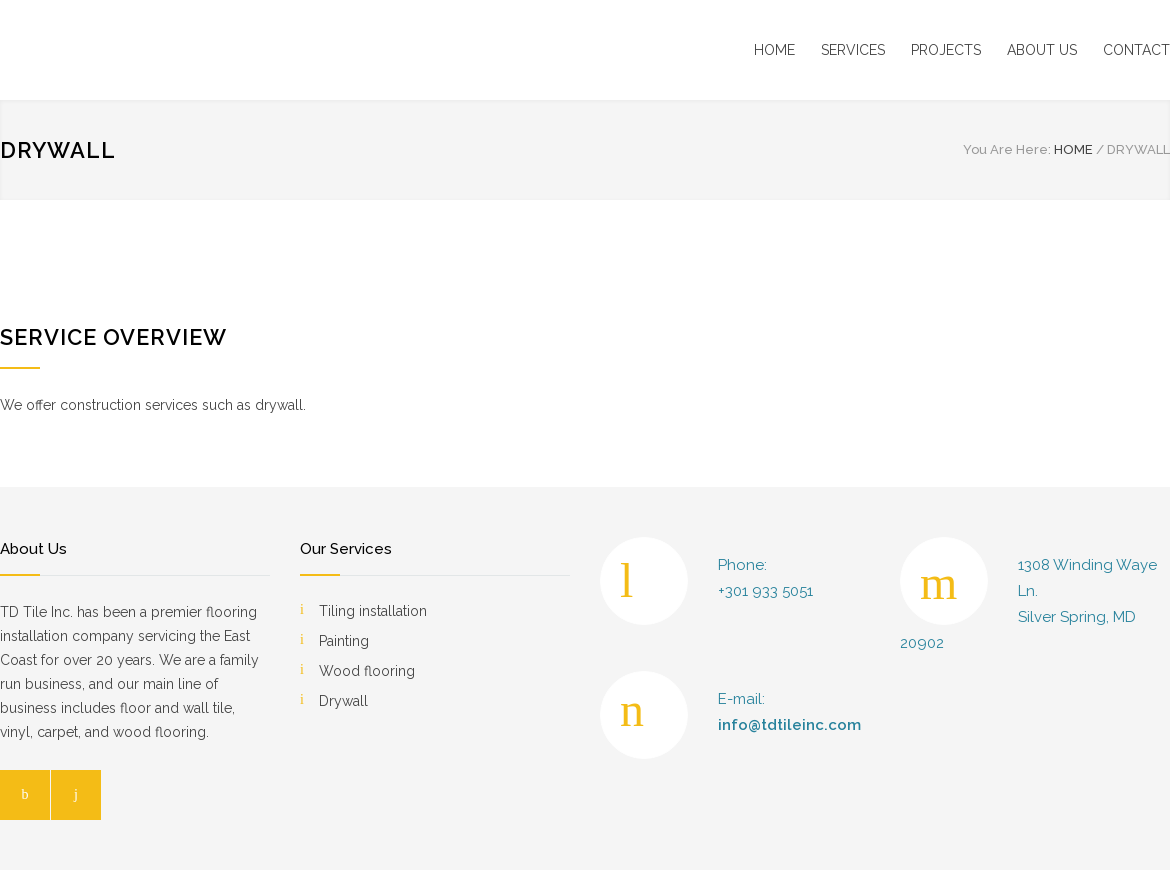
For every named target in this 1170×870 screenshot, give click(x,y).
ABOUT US (1042, 50)
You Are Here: (1007, 149)
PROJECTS (946, 50)
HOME (774, 50)
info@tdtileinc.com (789, 725)
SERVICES (853, 50)
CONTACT (1136, 50)
